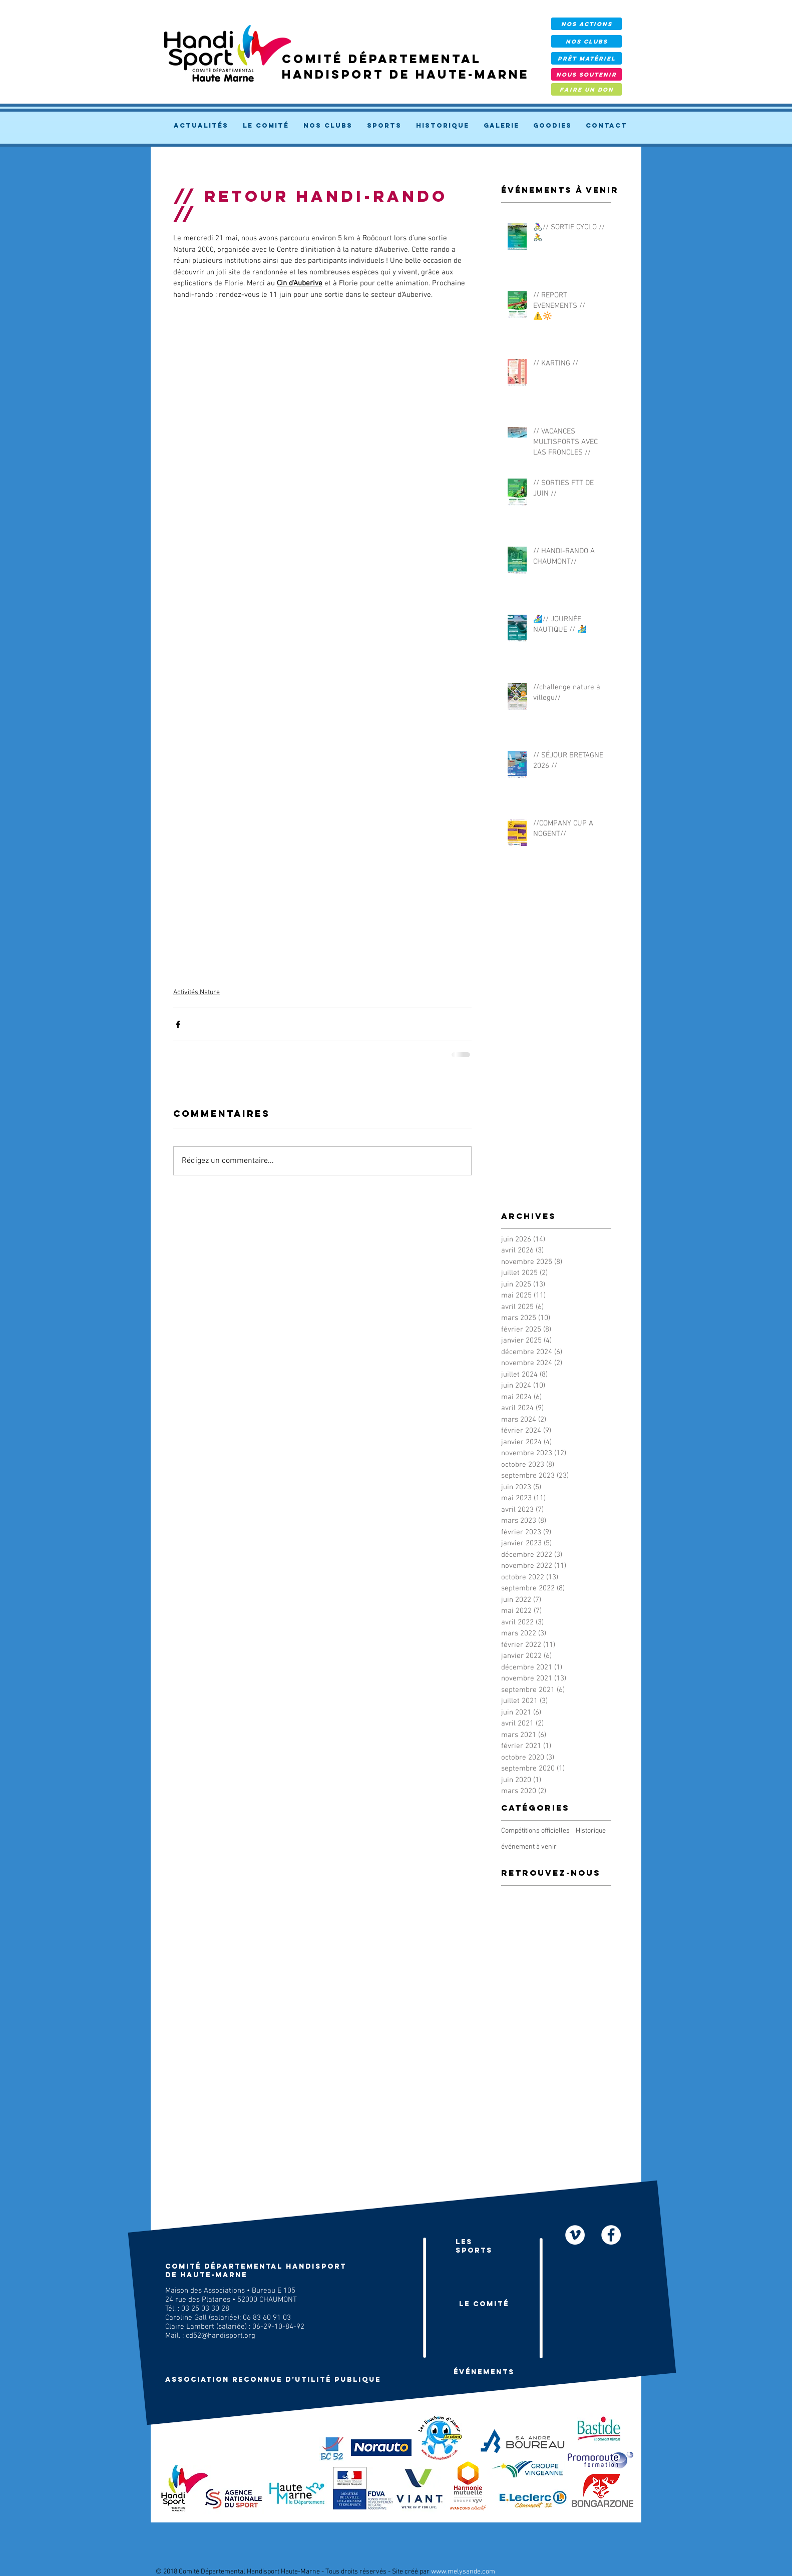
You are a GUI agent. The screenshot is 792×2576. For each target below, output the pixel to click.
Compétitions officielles (535, 1831)
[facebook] (611, 2235)
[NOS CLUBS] (586, 41)
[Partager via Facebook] (178, 1024)
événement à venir (529, 1847)
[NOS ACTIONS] (586, 24)
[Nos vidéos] (575, 2235)
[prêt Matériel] (586, 58)
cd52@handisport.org (220, 2335)
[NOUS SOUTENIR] (586, 74)
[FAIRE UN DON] (586, 89)
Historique (591, 1831)
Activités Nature (196, 992)
